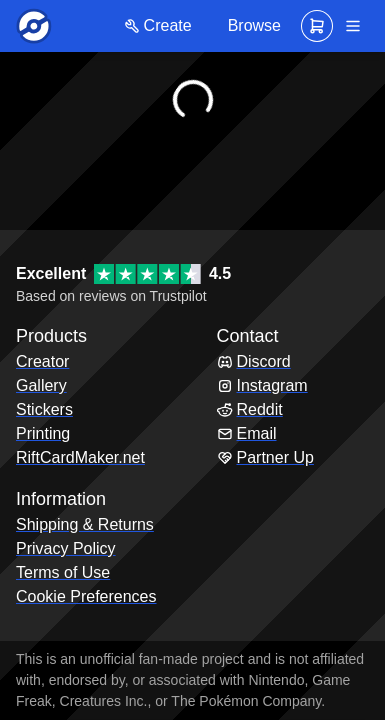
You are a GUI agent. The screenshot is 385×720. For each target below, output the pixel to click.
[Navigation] (353, 26)
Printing (43, 433)
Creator (42, 361)
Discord (254, 361)
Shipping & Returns (85, 524)
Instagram (262, 385)
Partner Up (265, 457)
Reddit (250, 409)
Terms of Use (63, 572)
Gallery (41, 385)
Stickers (44, 409)
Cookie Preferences (86, 596)
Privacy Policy (66, 548)
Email (247, 433)
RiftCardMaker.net (80, 457)
